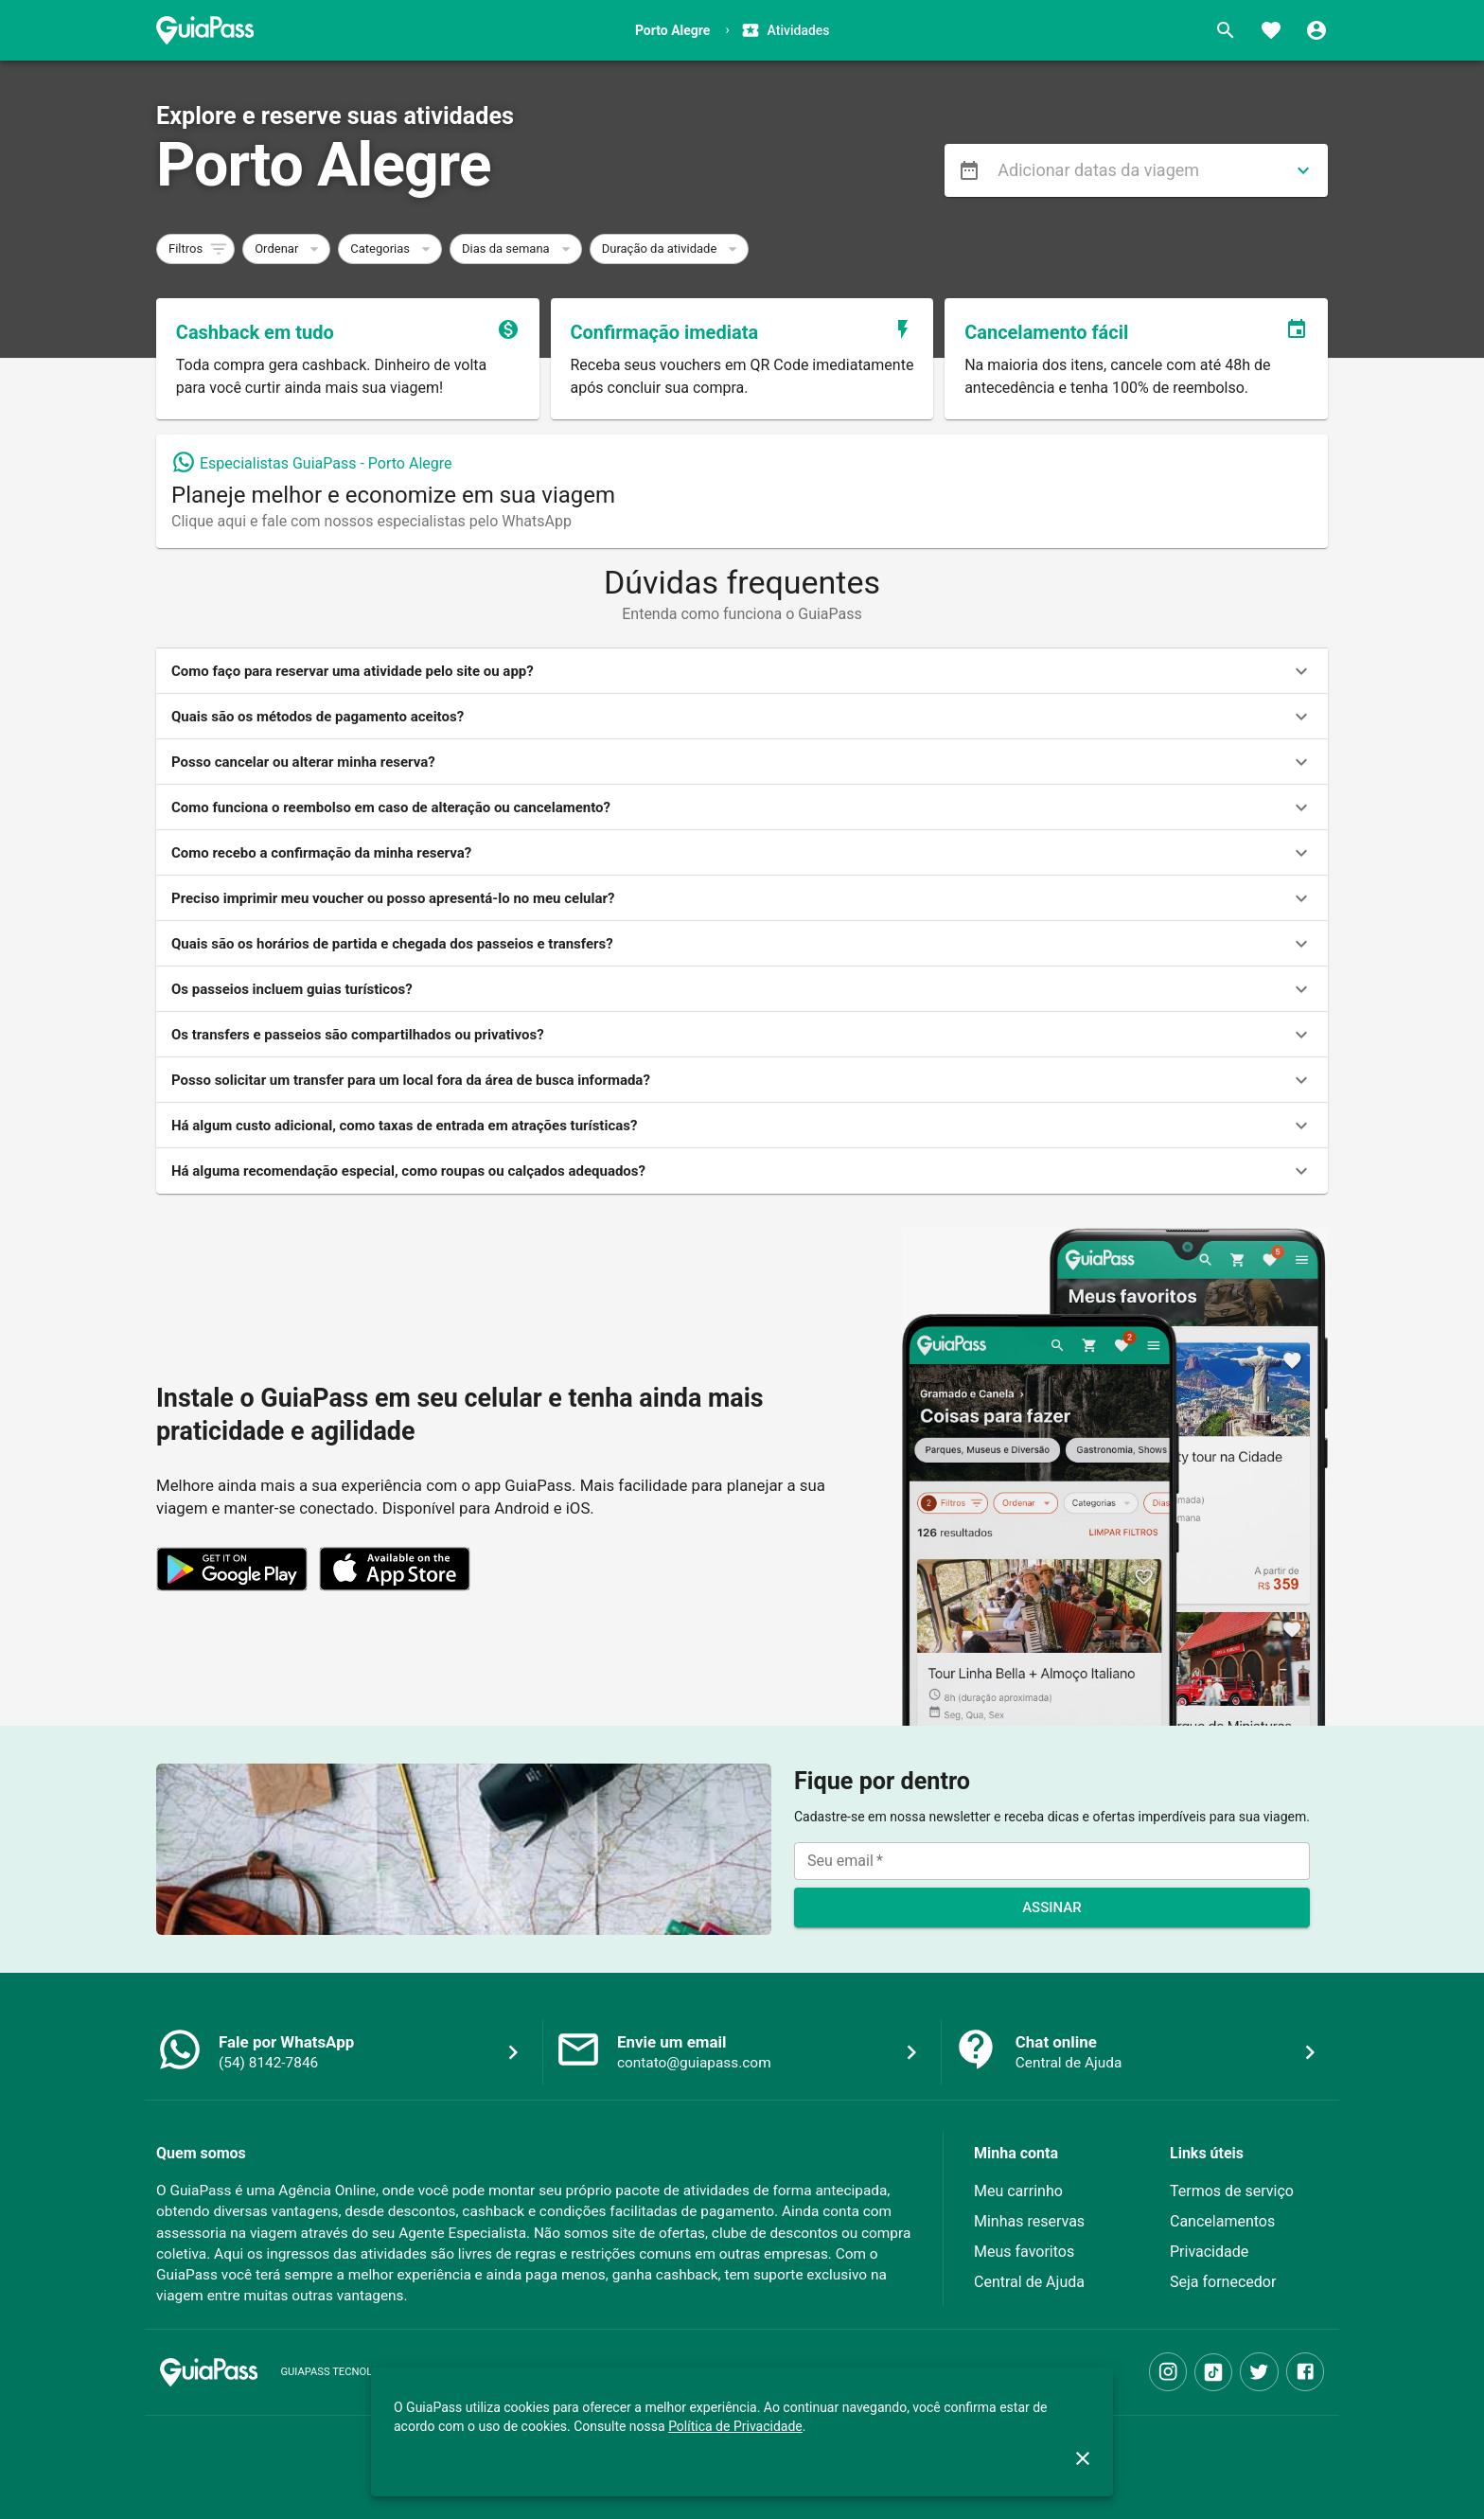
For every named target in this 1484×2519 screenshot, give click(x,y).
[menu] (969, 170)
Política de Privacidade (735, 2426)
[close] (1083, 2458)
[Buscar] (1225, 30)
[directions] (1303, 170)
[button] (195, 249)
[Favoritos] (1271, 30)
